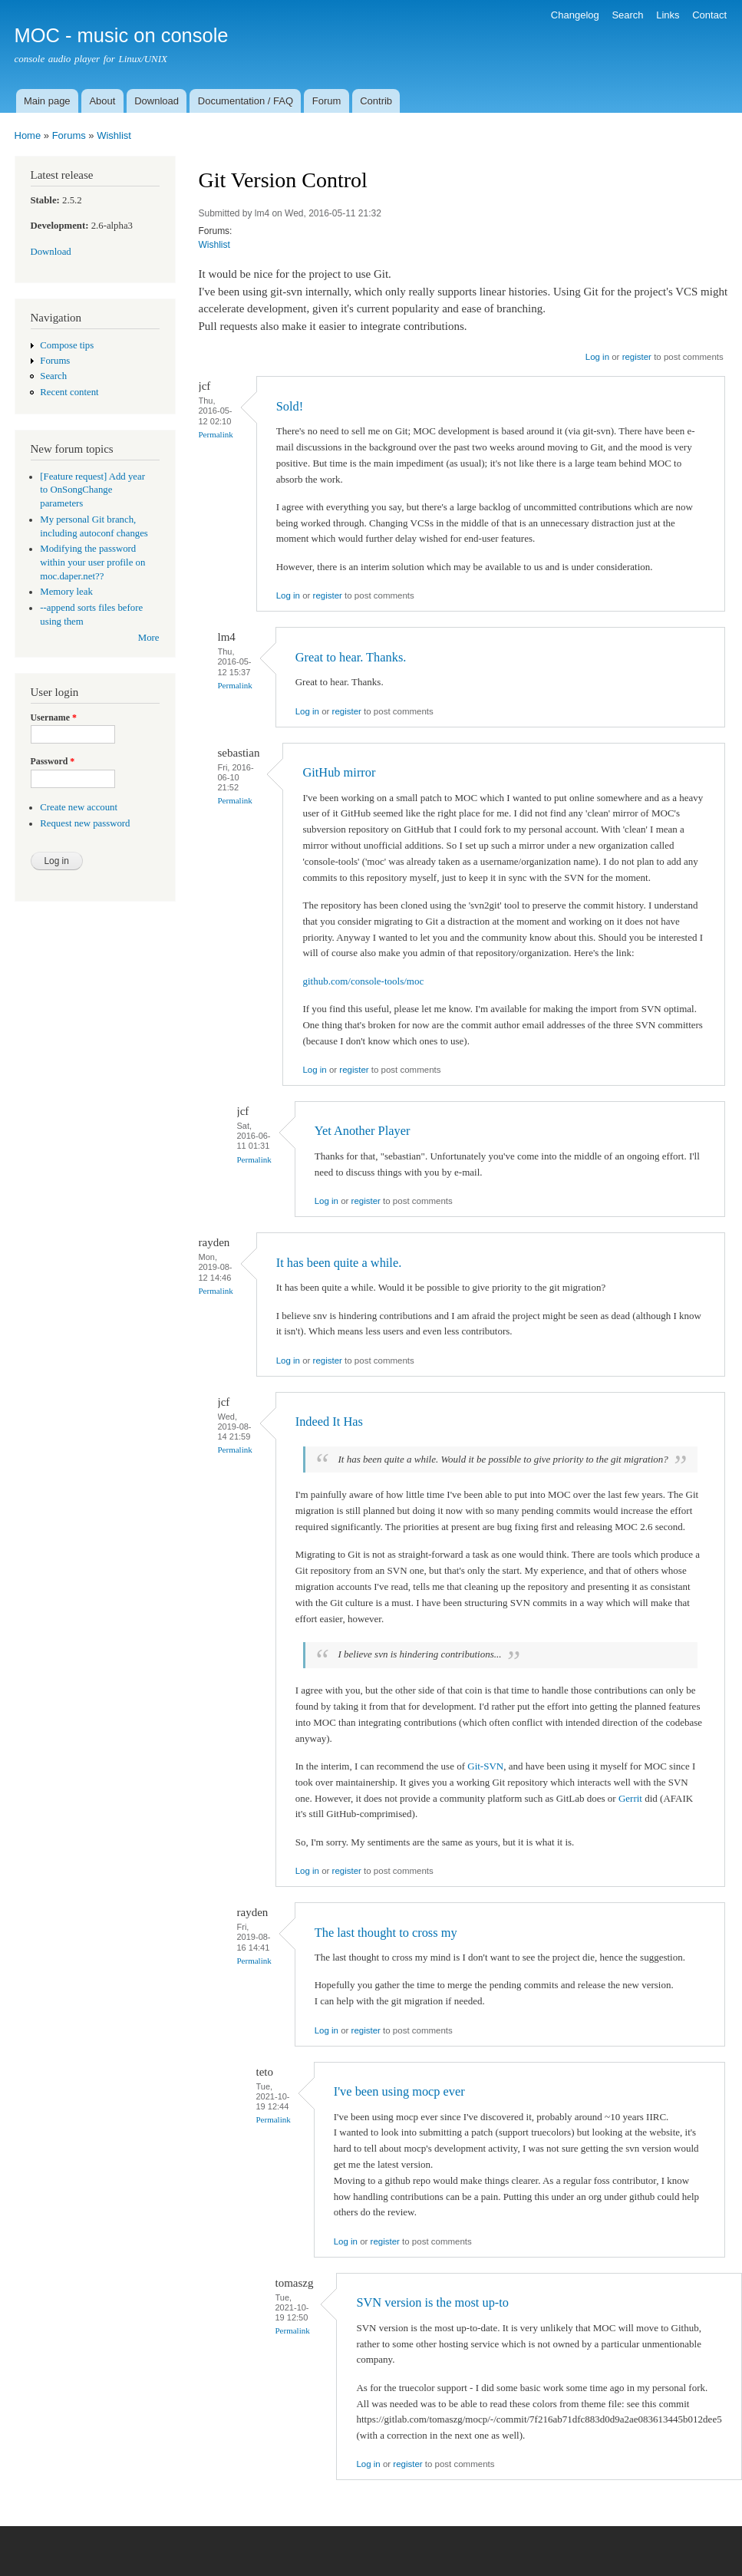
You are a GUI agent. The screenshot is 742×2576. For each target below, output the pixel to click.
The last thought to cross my (386, 1932)
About (102, 101)
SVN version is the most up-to (432, 2302)
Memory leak (66, 591)
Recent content (69, 392)
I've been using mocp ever (399, 2091)
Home (28, 135)
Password (53, 761)
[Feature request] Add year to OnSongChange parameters (92, 490)
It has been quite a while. (339, 1262)
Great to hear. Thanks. (351, 657)
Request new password (85, 823)
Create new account (78, 807)
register (636, 356)
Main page (47, 101)
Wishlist (114, 135)
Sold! (289, 406)
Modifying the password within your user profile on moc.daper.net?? (92, 562)
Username (54, 717)
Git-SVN (485, 1766)
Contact (709, 15)
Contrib (376, 101)
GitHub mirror (338, 772)
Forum (326, 101)
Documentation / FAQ (245, 101)
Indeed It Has (329, 1421)
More (149, 637)
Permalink (216, 434)
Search (627, 15)
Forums (69, 135)
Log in (597, 356)
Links (667, 15)
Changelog (575, 15)
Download (156, 101)
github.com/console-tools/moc (363, 981)
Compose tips (67, 345)
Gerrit (630, 1798)
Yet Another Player (363, 1130)
